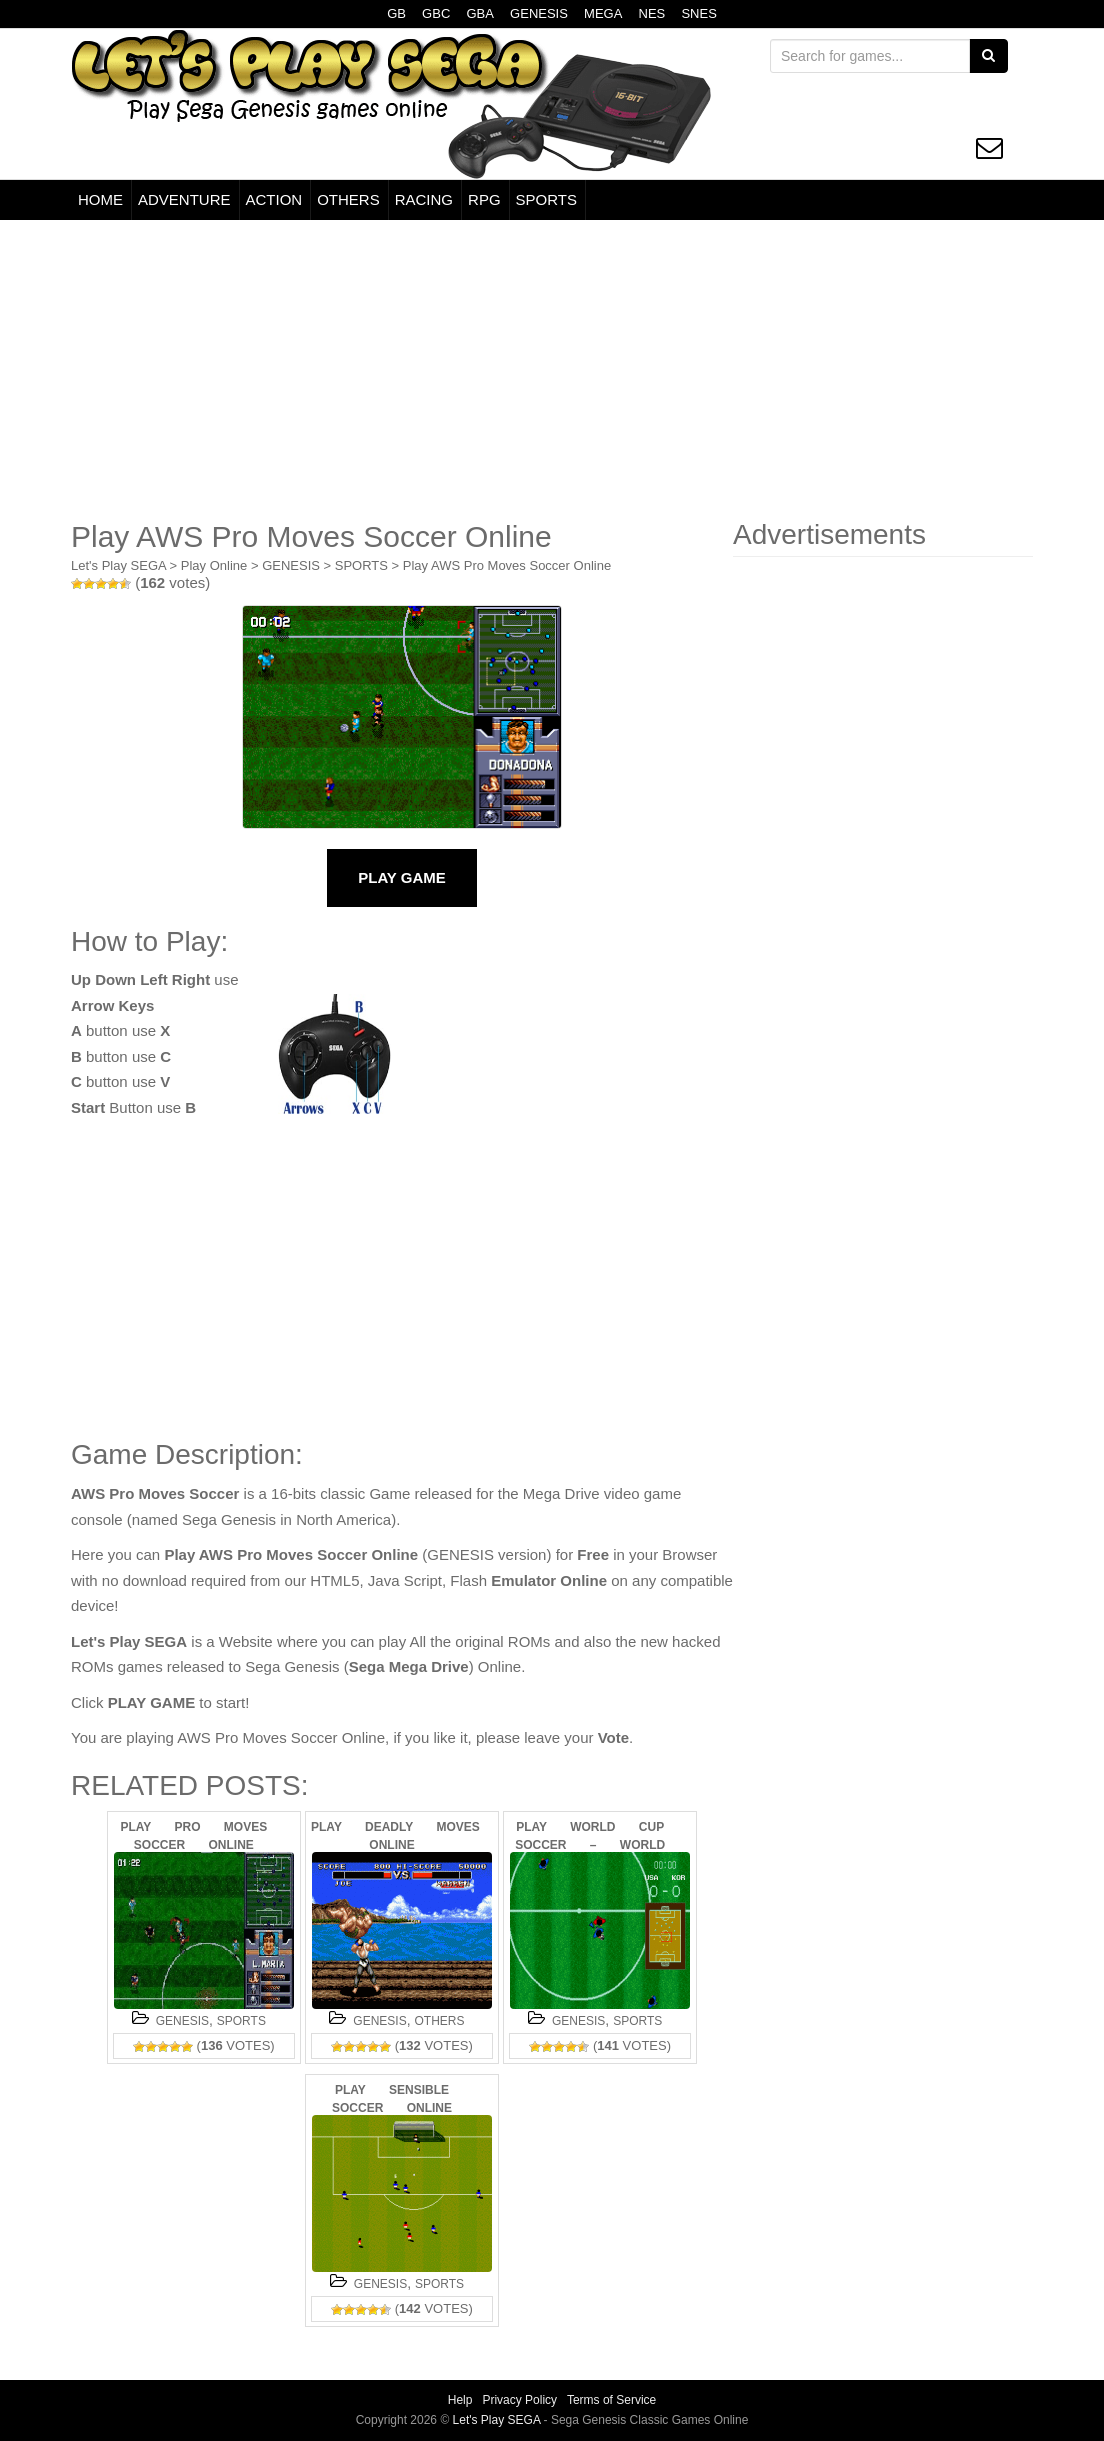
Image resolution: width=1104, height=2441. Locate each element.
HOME (100, 199)
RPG (484, 199)
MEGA (603, 13)
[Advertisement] (552, 370)
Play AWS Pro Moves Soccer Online (507, 565)
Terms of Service (611, 2400)
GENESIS (539, 13)
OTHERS (348, 199)
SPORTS (546, 199)
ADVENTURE (184, 199)
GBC (436, 13)
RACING (424, 199)
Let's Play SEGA (118, 565)
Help (460, 2400)
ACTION (274, 199)
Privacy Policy (519, 2400)
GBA (479, 13)
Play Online (214, 565)
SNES (698, 13)
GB (396, 13)
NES (652, 13)
